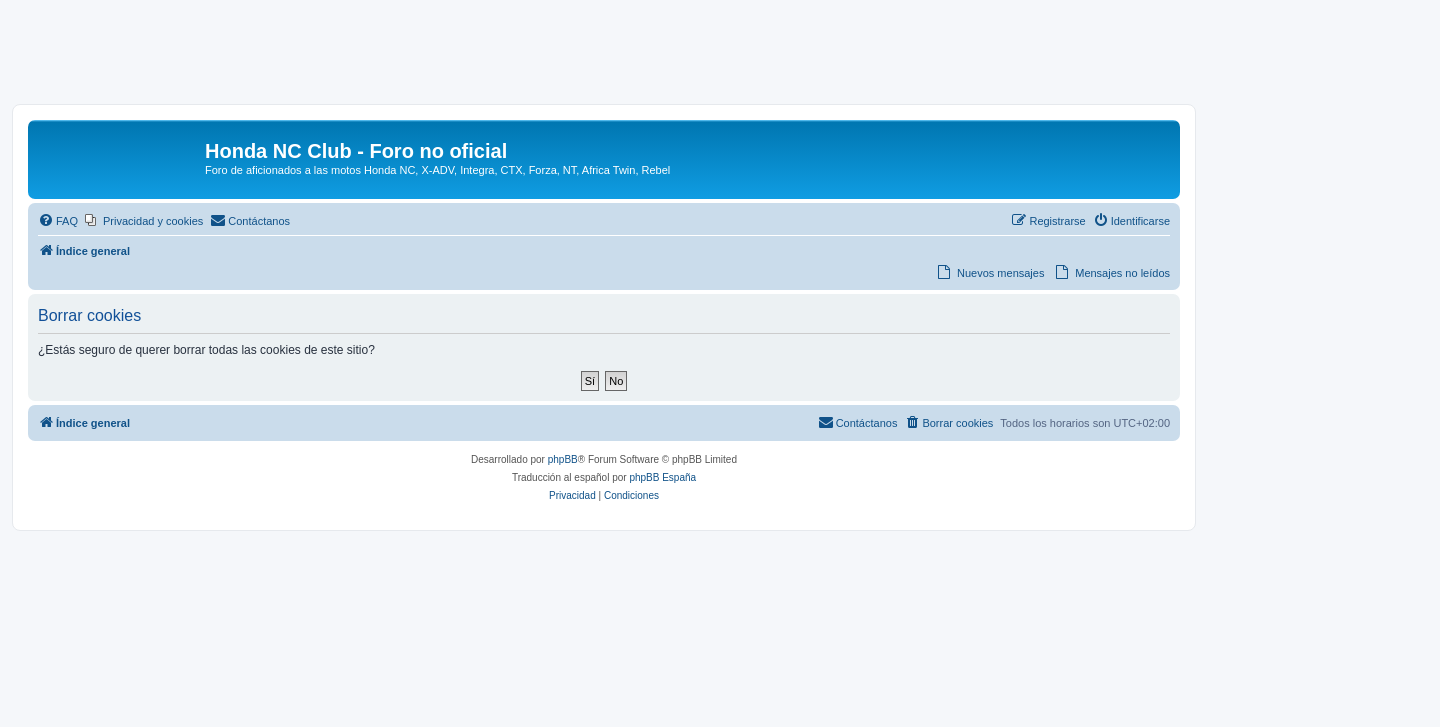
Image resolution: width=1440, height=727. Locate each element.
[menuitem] (58, 221)
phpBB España (662, 477)
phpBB (563, 459)
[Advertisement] (720, 57)
